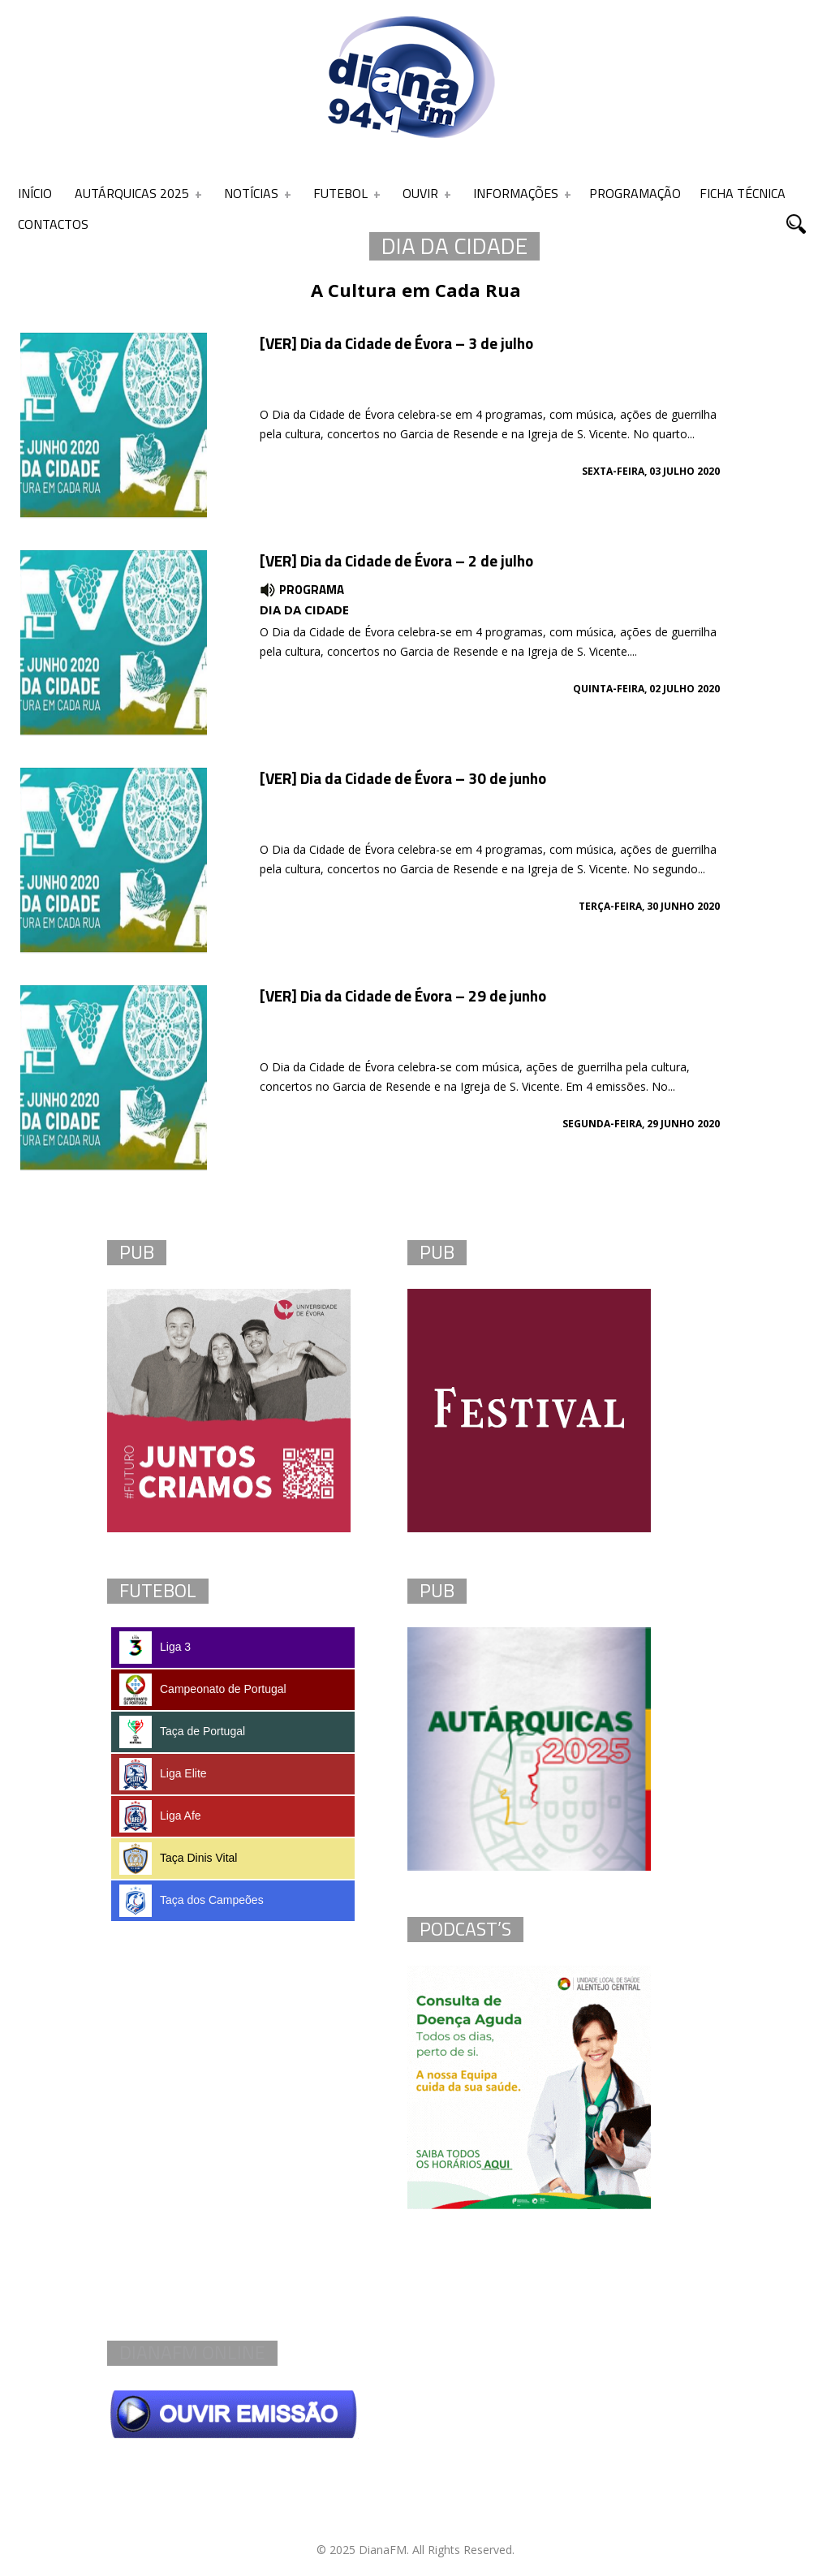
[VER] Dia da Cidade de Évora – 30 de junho (403, 778)
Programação (635, 193)
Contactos (53, 224)
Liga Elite (163, 1774)
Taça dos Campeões (191, 1901)
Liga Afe (160, 1816)
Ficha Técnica (743, 193)
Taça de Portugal (182, 1732)
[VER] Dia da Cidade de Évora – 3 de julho (396, 343)
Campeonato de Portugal (202, 1690)
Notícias (251, 193)
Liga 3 (155, 1647)
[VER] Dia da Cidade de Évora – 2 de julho (396, 560)
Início (35, 193)
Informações (515, 193)
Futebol (340, 193)
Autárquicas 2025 (132, 193)
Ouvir (420, 193)
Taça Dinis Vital (178, 1858)
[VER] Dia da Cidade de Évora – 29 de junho (403, 995)
